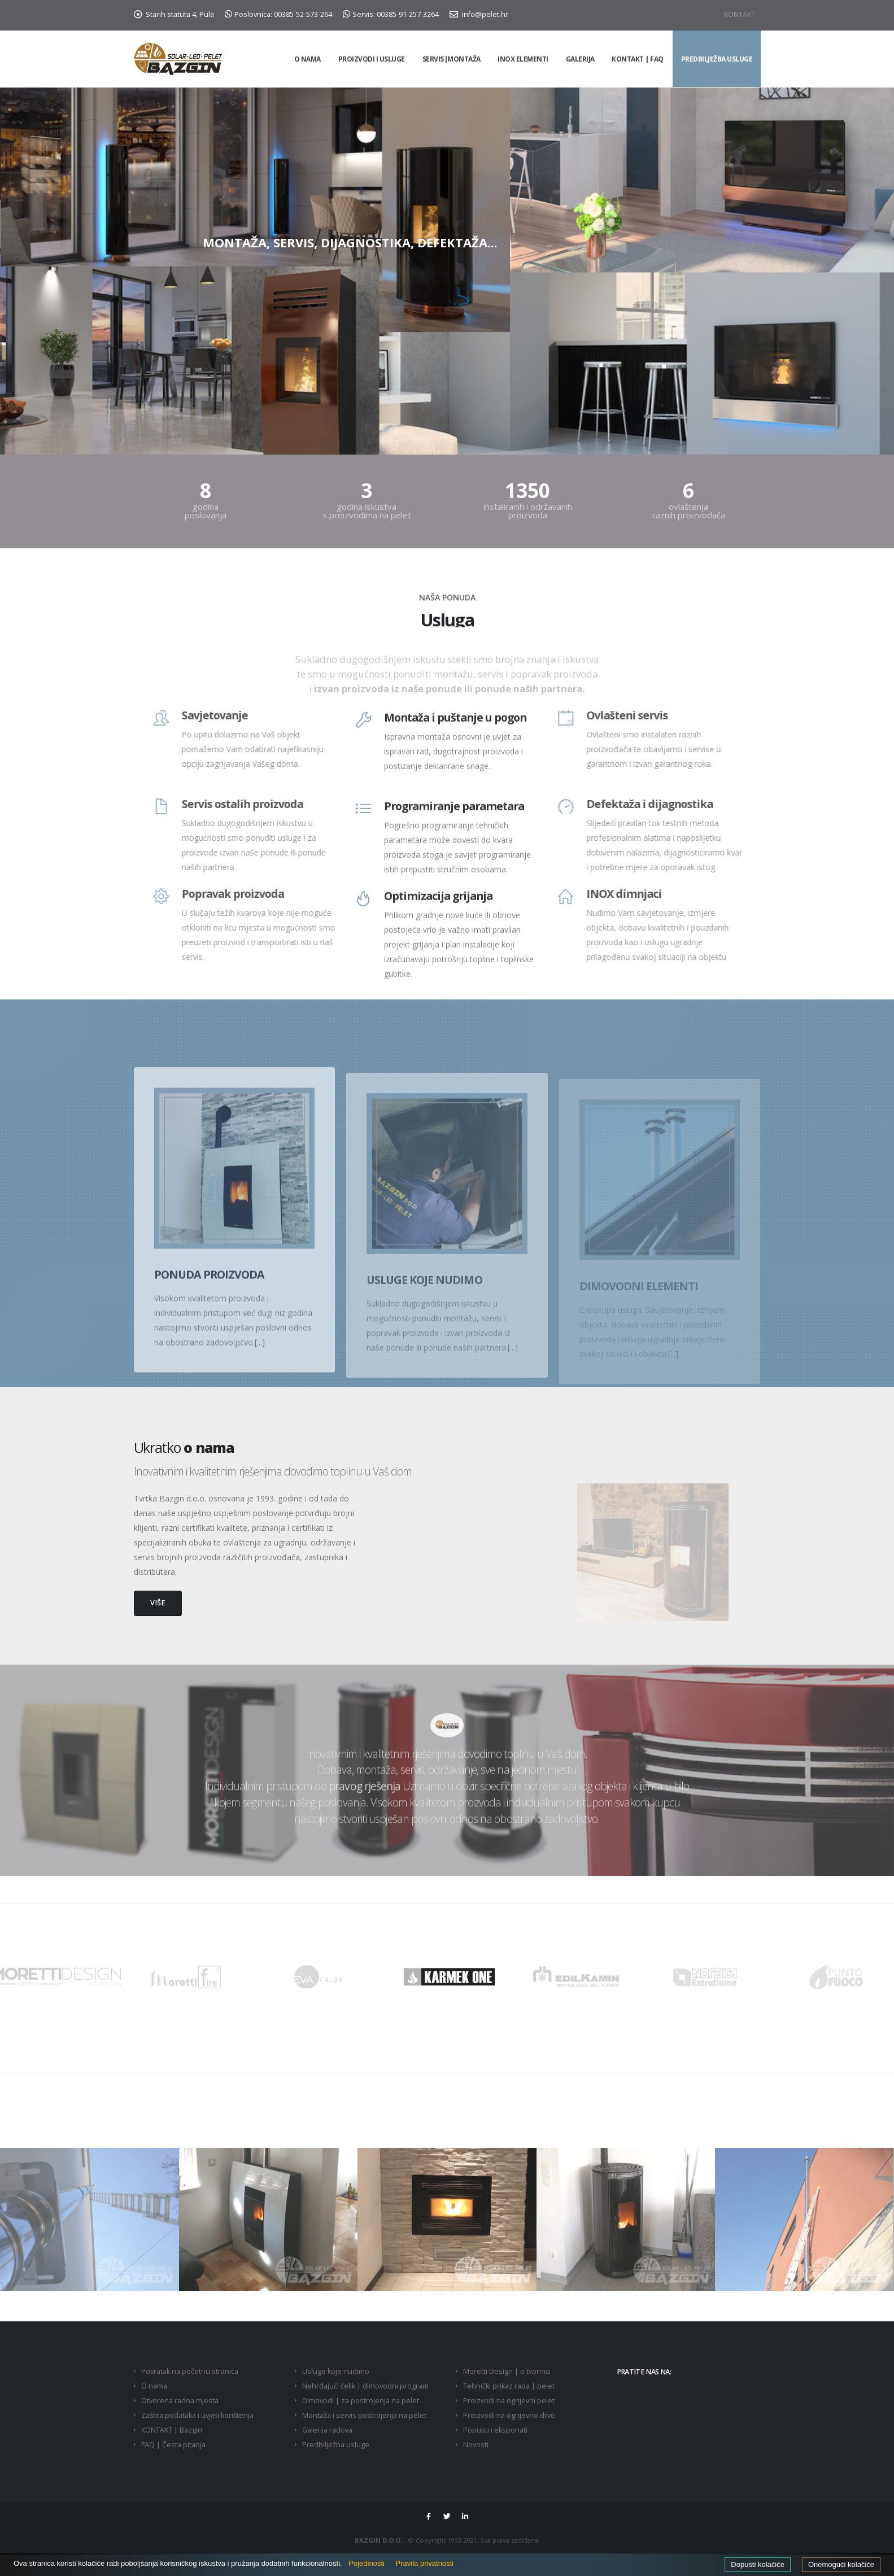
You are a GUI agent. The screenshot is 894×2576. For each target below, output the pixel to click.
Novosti (476, 2445)
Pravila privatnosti (425, 2563)
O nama (154, 2386)
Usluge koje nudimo (335, 2371)
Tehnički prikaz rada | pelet (509, 2386)
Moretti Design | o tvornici (507, 2371)
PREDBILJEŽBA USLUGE (717, 59)
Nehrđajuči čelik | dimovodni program (365, 2386)
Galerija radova (327, 2430)
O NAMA (307, 59)
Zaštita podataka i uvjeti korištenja (197, 2415)
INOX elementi (523, 59)
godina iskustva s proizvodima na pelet (366, 510)
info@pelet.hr (479, 14)
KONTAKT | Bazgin (171, 2430)
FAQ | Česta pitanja (173, 2445)
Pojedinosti (366, 2563)
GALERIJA (580, 59)
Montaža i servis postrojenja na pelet (364, 2415)
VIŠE (157, 1603)
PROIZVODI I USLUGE (371, 59)
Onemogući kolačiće (841, 2564)
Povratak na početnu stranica (189, 2371)
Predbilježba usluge (335, 2445)
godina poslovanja (205, 510)
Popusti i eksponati (495, 2430)
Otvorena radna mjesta (180, 2400)
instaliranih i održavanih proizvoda (527, 510)
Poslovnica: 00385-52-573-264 (278, 14)
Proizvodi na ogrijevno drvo (509, 2415)
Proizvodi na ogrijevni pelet (509, 2400)
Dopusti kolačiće (757, 2564)
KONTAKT (739, 14)
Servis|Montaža (451, 59)
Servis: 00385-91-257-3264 (391, 14)
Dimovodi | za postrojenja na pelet (360, 2400)
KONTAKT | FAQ (638, 59)
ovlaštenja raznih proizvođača (688, 510)
